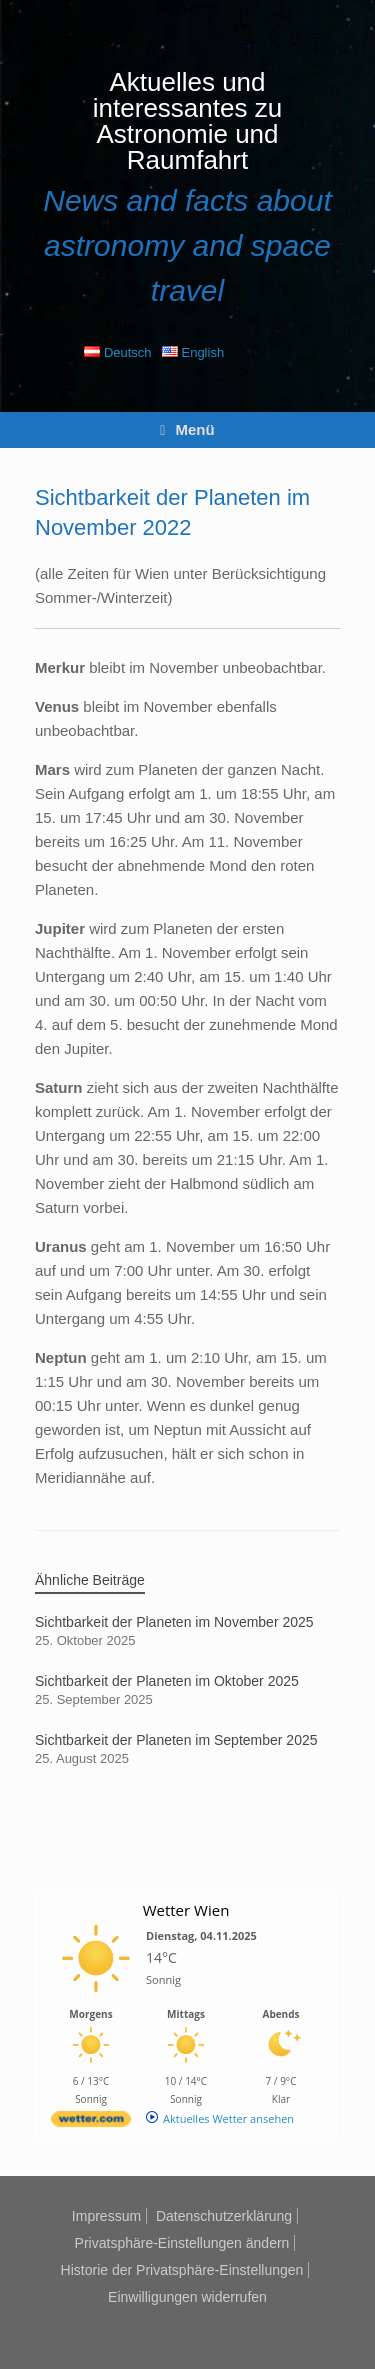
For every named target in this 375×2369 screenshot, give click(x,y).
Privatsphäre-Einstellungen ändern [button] (182, 2243)
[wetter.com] (91, 2122)
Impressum (106, 2216)
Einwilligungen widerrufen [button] (187, 2297)
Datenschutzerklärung (224, 2216)
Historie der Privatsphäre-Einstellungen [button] (182, 2270)
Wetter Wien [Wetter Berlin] (186, 1910)
